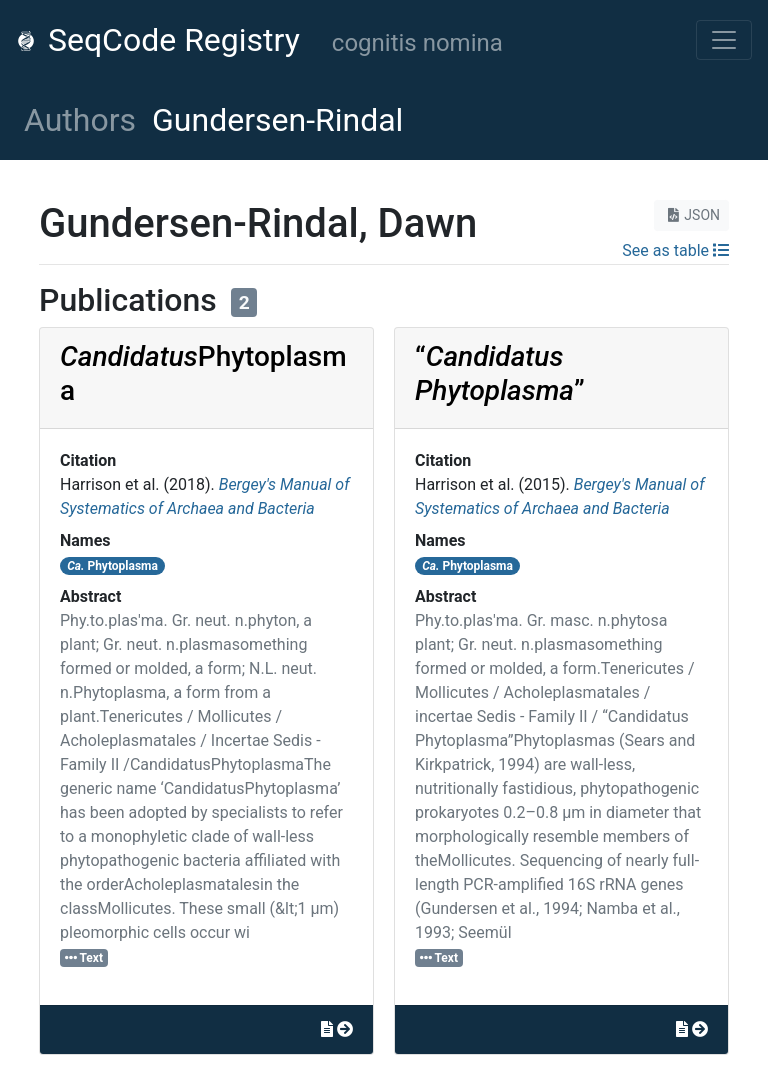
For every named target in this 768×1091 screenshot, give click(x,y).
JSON (691, 215)
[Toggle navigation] (724, 40)
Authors (80, 120)
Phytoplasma (112, 566)
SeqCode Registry (158, 40)
